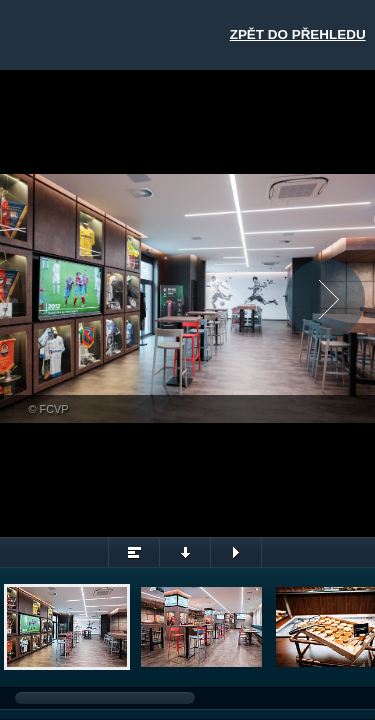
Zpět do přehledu (298, 34)
